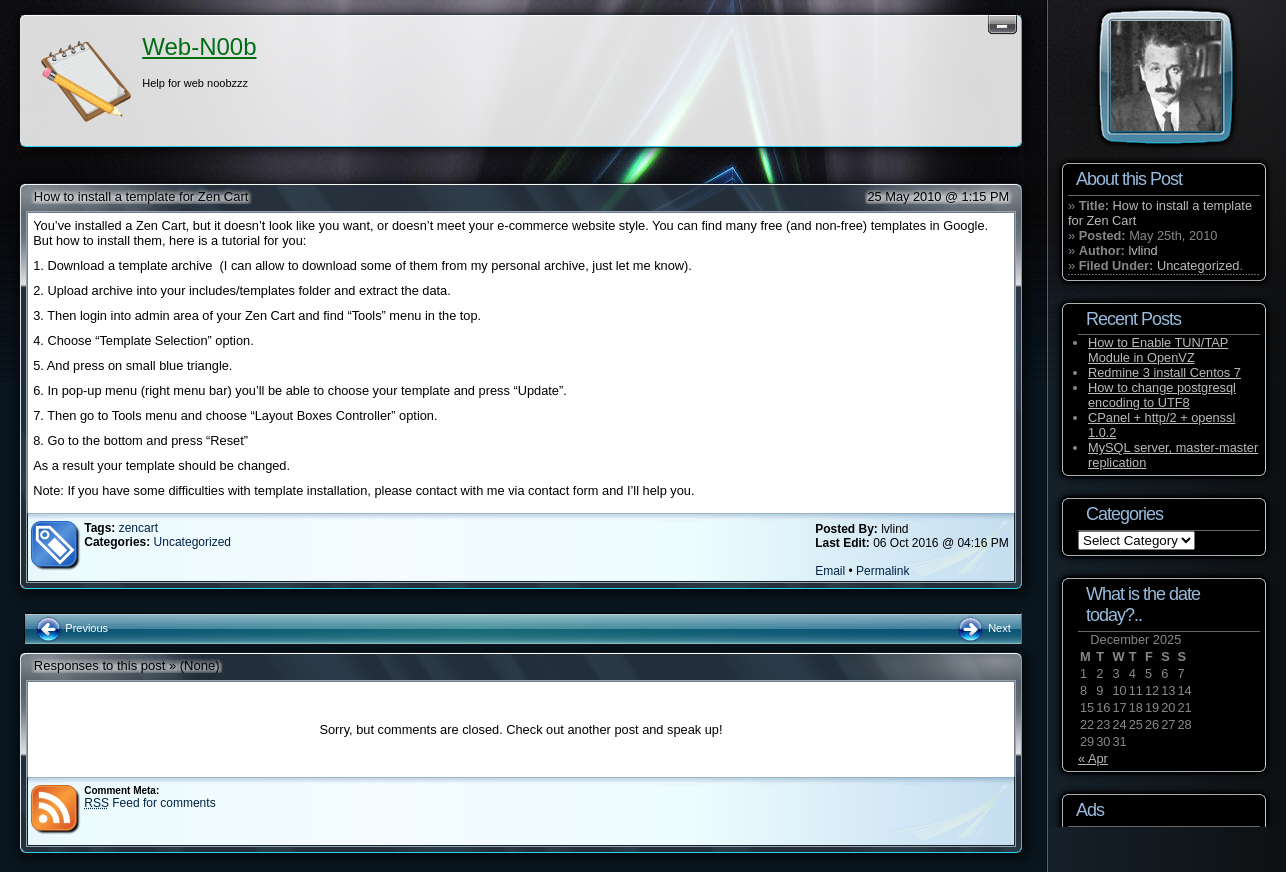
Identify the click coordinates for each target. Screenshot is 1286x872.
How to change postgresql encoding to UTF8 (1162, 395)
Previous (71, 628)
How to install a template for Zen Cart (141, 196)
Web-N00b (199, 46)
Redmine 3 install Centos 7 (1164, 372)
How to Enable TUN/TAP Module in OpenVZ (1158, 350)
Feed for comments (149, 803)
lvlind (1142, 250)
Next (983, 628)
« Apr (1093, 758)
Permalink (882, 571)
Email (830, 571)
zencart (138, 528)
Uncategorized (192, 542)
